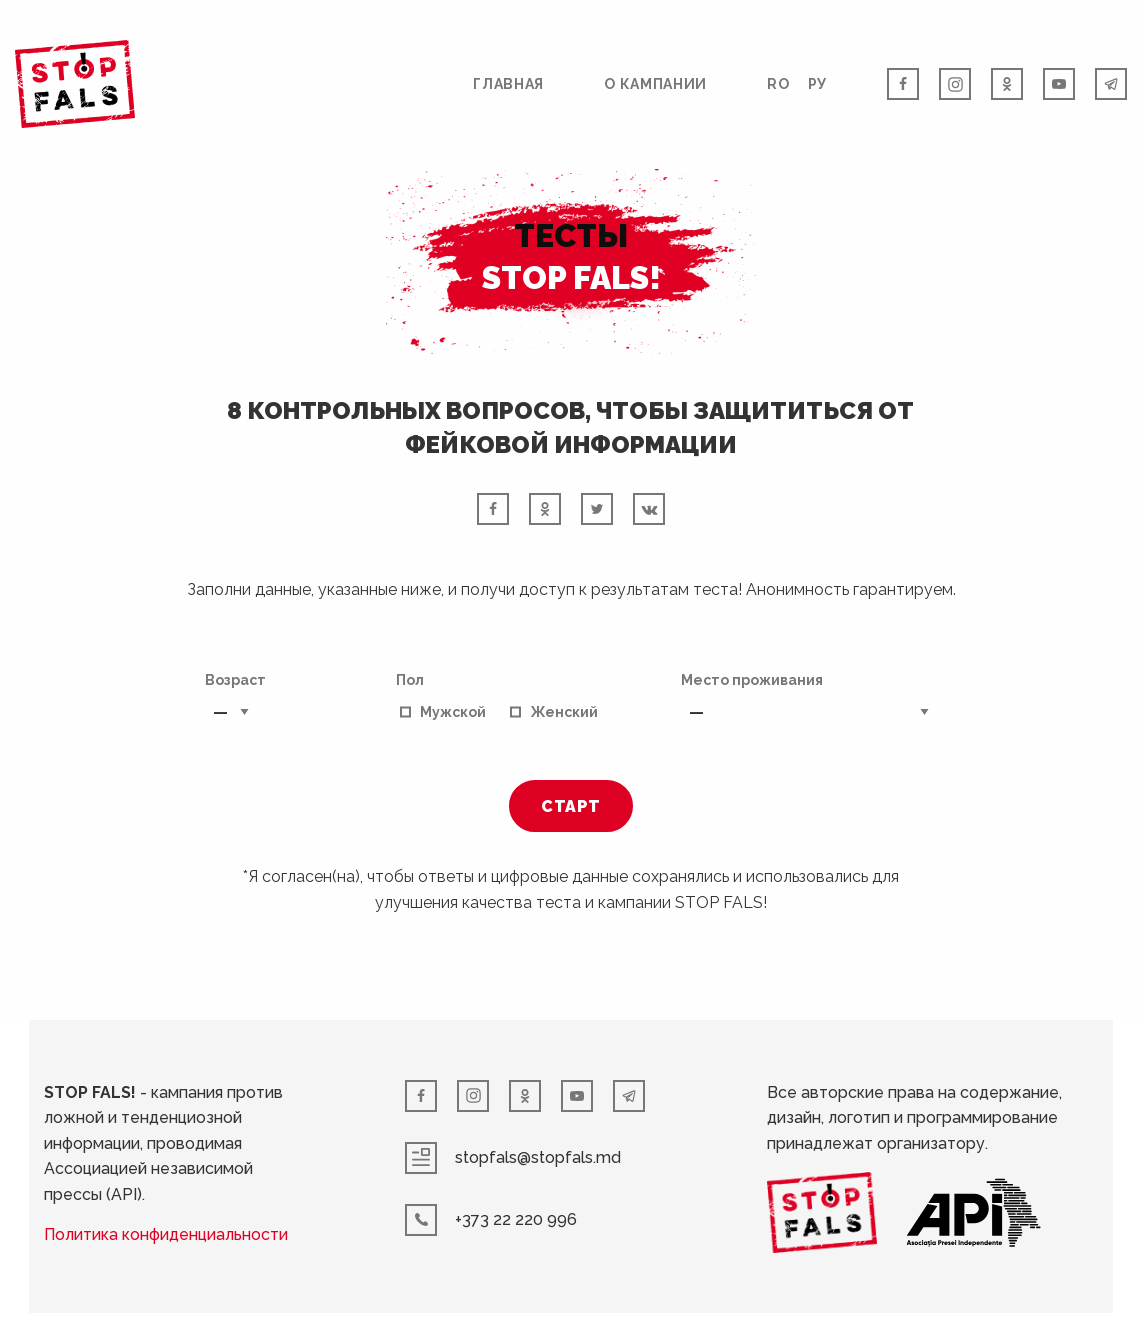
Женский (564, 712)
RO (778, 84)
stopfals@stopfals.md (514, 1158)
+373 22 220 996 (492, 1220)
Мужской (453, 712)
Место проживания (809, 702)
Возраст (235, 702)
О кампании (655, 84)
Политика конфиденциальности (167, 1235)
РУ (817, 84)
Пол (410, 680)
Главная (508, 84)
